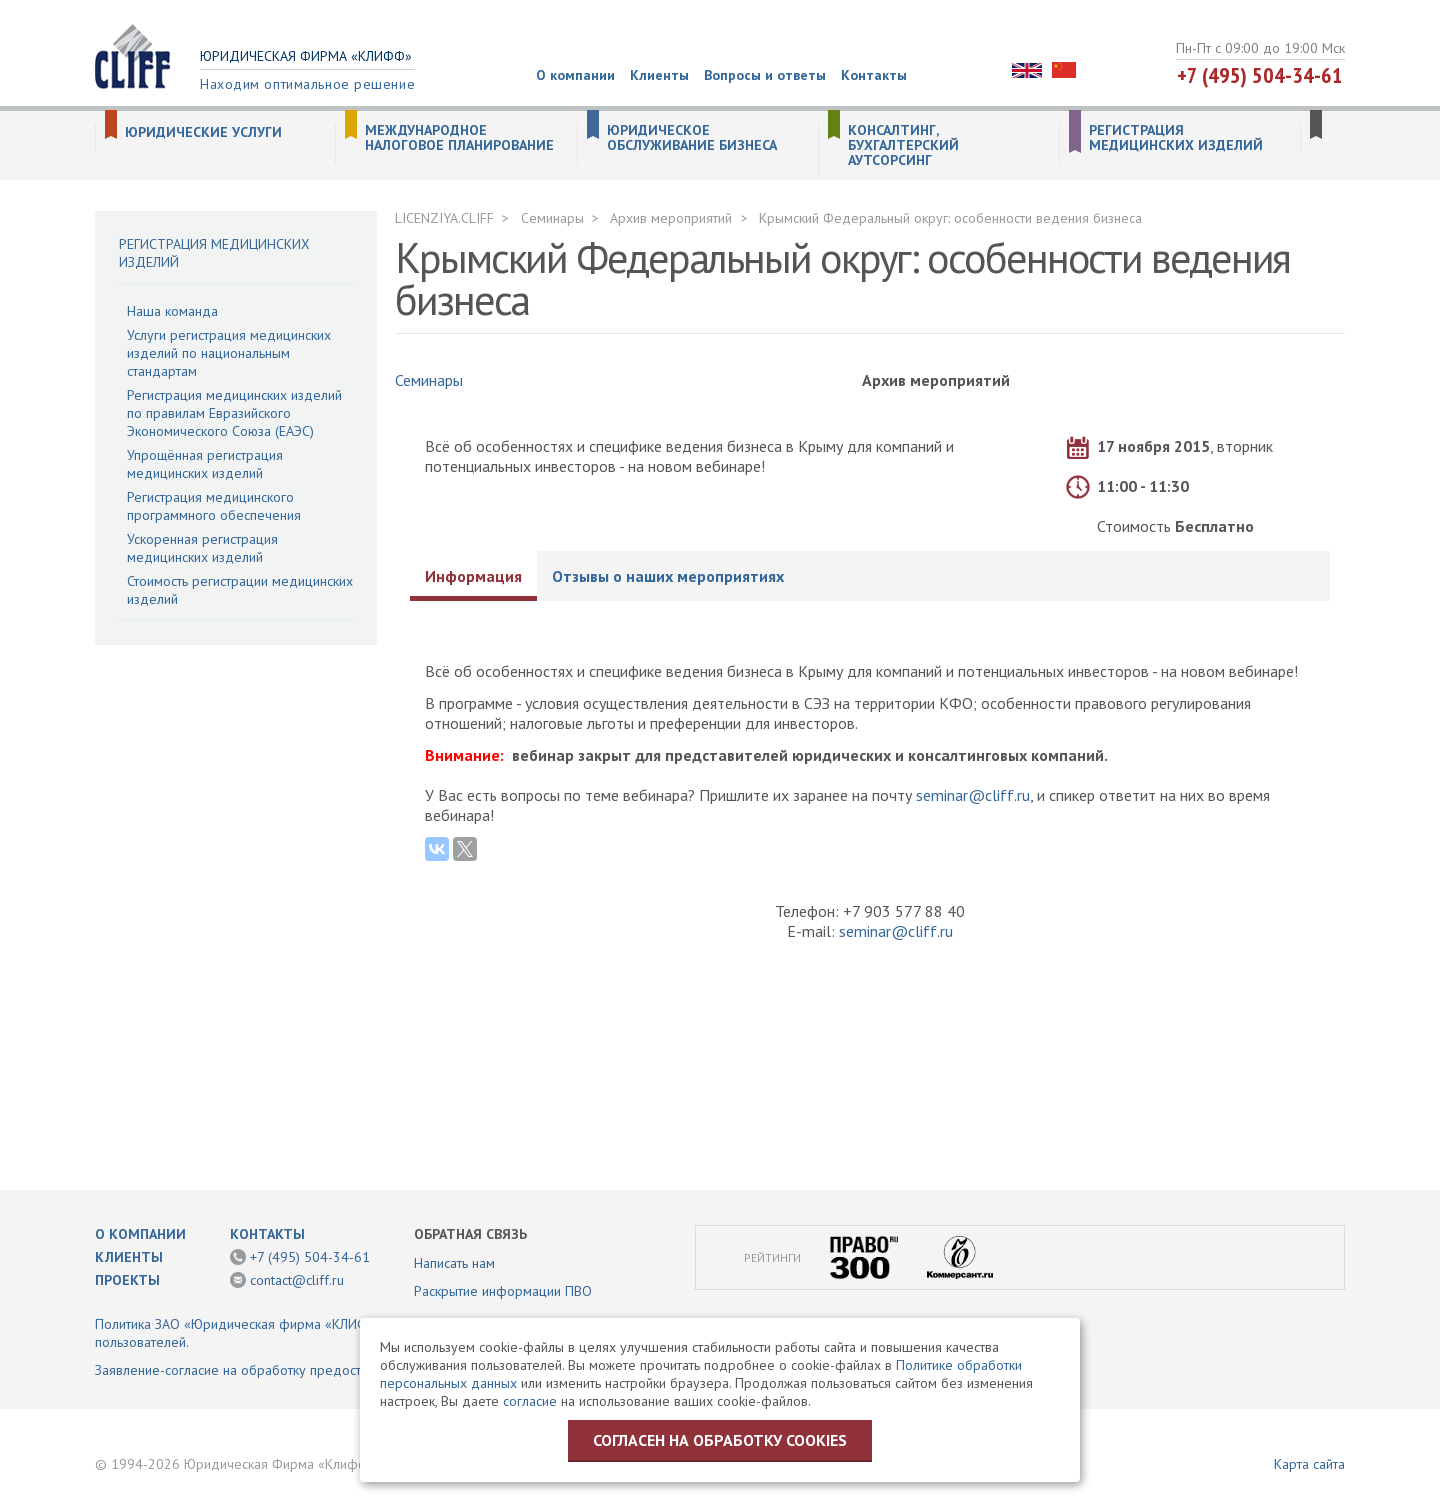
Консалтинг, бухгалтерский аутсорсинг (903, 145)
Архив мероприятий (671, 218)
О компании (575, 75)
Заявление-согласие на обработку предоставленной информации (298, 1370)
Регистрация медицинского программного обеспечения (214, 506)
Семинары (552, 218)
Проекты (127, 1280)
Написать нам (454, 1263)
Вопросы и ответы (765, 75)
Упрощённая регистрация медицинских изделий (205, 464)
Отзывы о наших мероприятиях (668, 576)
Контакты (874, 75)
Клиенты (659, 75)
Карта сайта (1309, 1464)
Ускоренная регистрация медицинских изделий (202, 548)
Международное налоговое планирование (459, 138)
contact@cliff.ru (297, 1280)
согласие (530, 1401)
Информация (473, 576)
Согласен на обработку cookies (720, 1440)
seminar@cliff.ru (973, 795)
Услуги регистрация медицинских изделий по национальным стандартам (229, 353)
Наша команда (172, 311)
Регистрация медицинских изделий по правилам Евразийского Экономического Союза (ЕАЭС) (234, 413)
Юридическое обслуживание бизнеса (692, 138)
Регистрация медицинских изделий (1176, 138)
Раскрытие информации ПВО (503, 1291)
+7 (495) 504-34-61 (1260, 75)
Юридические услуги (203, 132)
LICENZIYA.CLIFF (444, 218)
